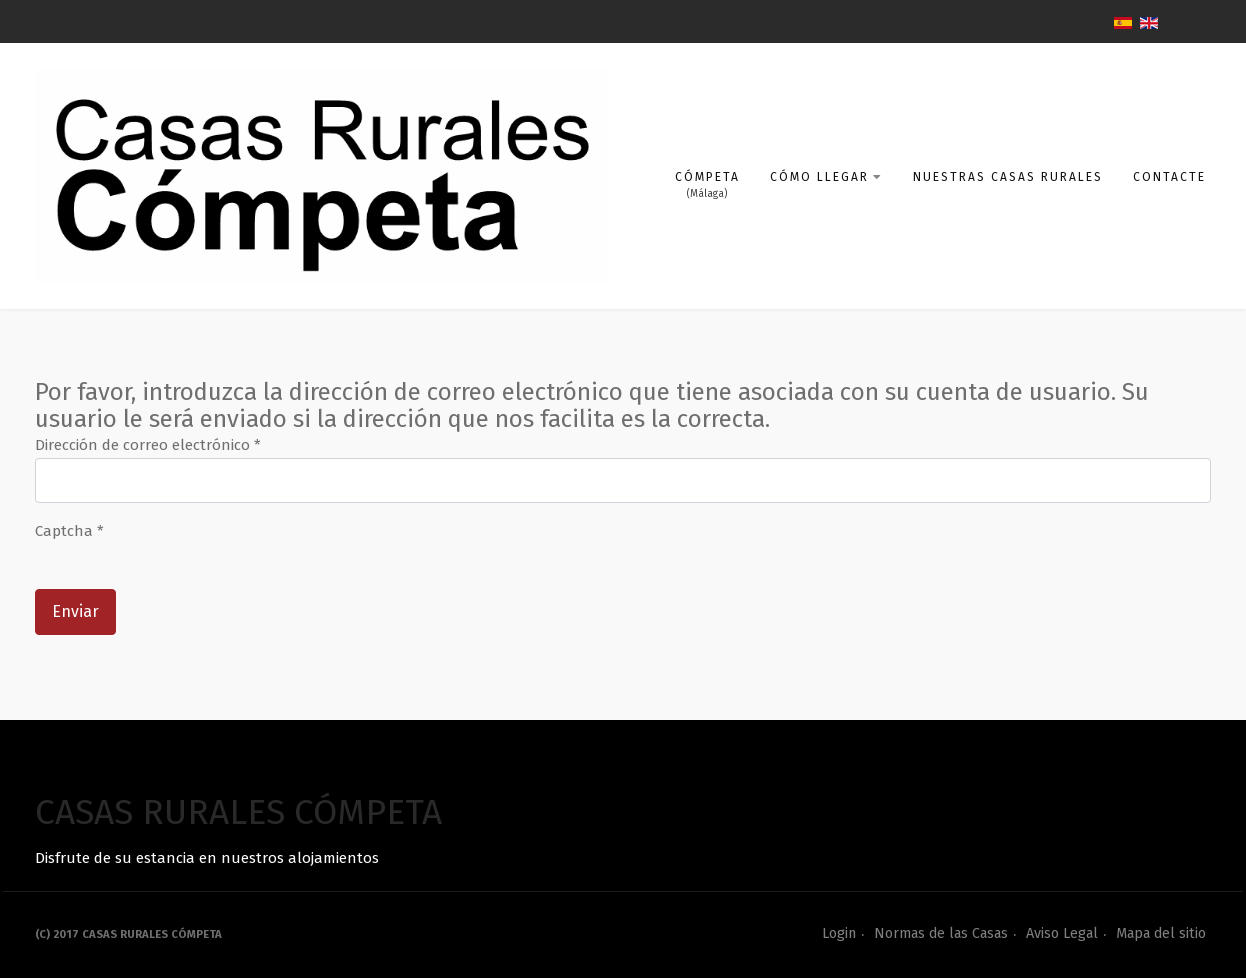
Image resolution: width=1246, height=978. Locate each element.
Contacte (1169, 177)
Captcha (69, 531)
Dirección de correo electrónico (148, 445)
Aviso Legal (1062, 933)
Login (839, 933)
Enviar (75, 611)
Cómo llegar (826, 177)
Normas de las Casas (941, 933)
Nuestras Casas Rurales (1008, 177)
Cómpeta (707, 177)
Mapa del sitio (1161, 933)
